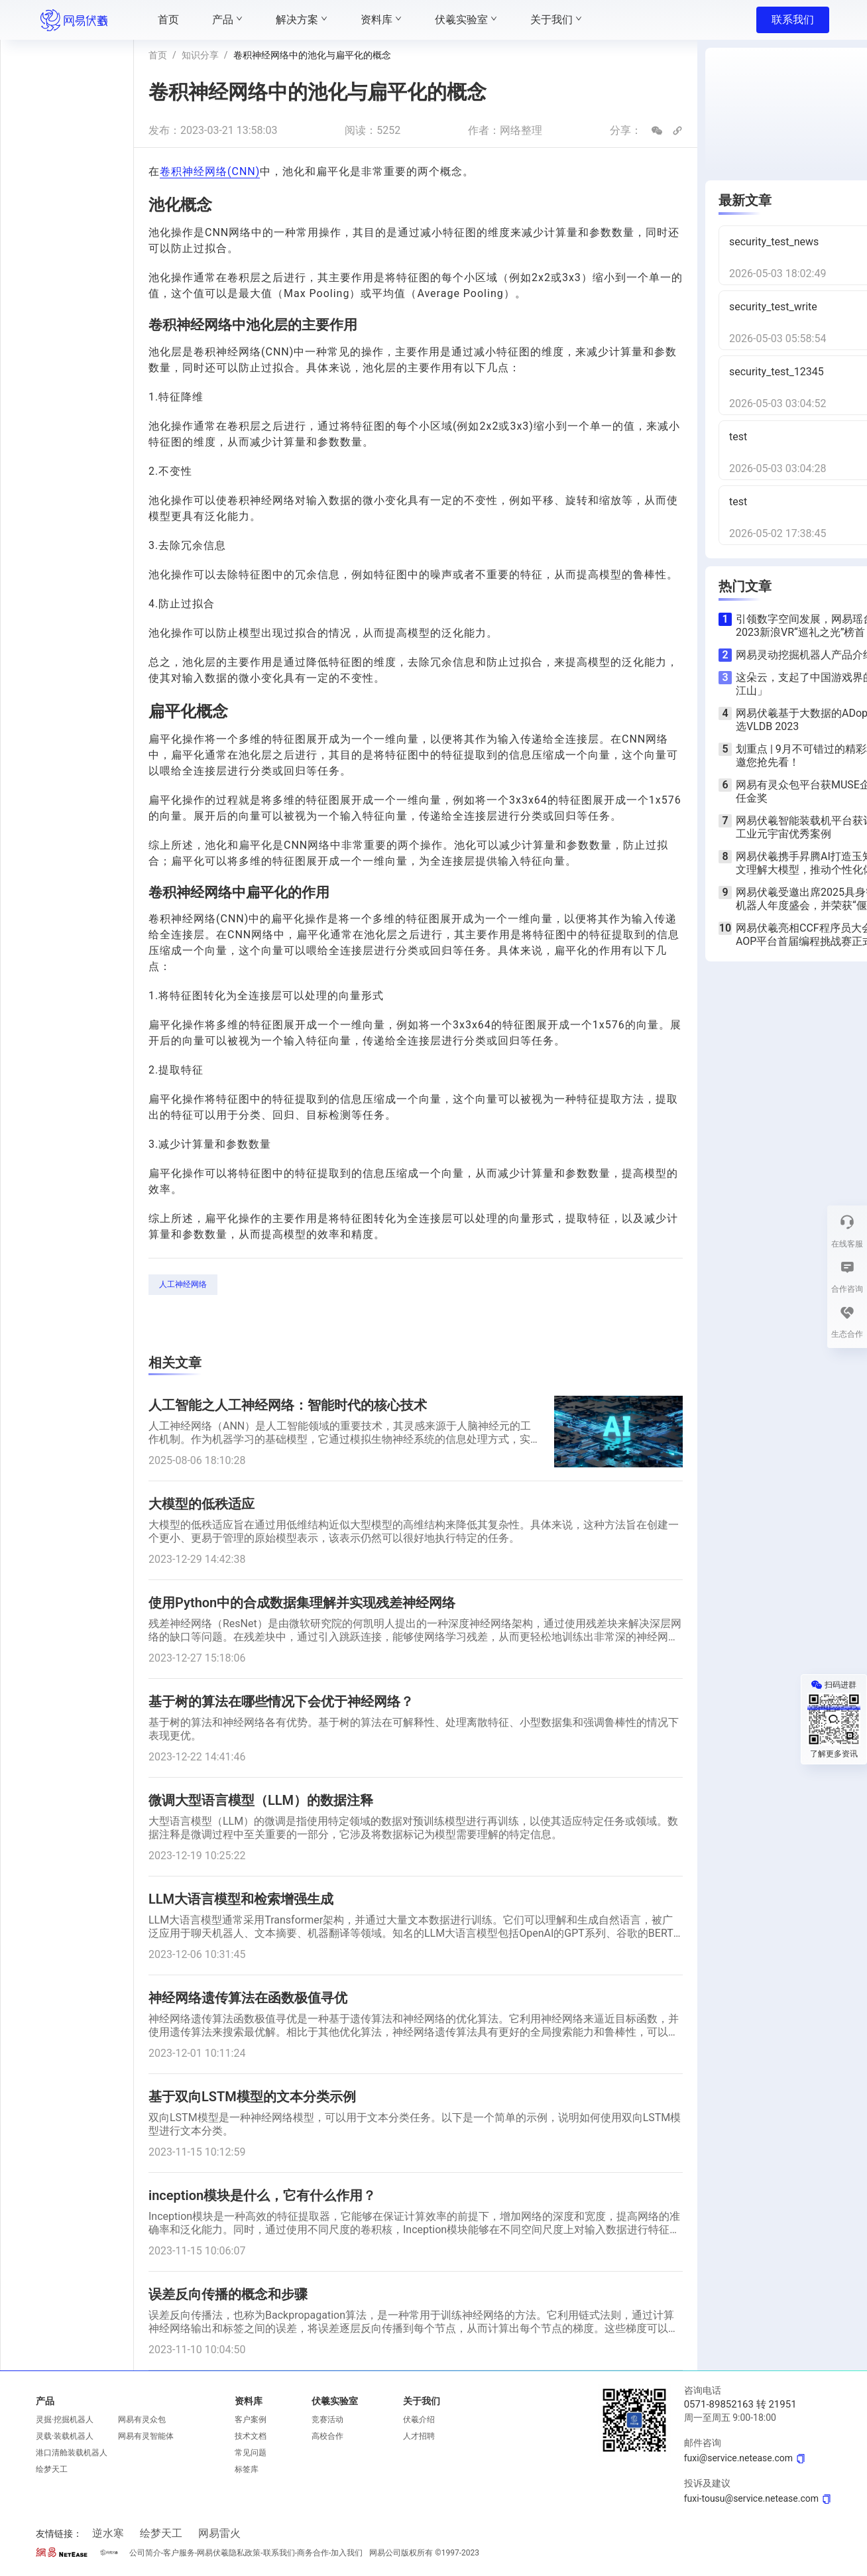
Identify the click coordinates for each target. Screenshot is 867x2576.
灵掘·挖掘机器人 (64, 2419)
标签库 (247, 2469)
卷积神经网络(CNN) (210, 171)
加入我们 (347, 2552)
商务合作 (313, 2552)
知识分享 (200, 55)
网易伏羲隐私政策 (228, 2552)
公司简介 (145, 2552)
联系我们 (793, 19)
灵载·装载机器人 (64, 2436)
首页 (157, 55)
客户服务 (179, 2552)
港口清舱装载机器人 (71, 2452)
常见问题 (250, 2452)
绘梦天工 (52, 2469)
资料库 (248, 2401)
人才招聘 (419, 2436)
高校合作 (327, 2436)
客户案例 (250, 2419)
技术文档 (250, 2436)
